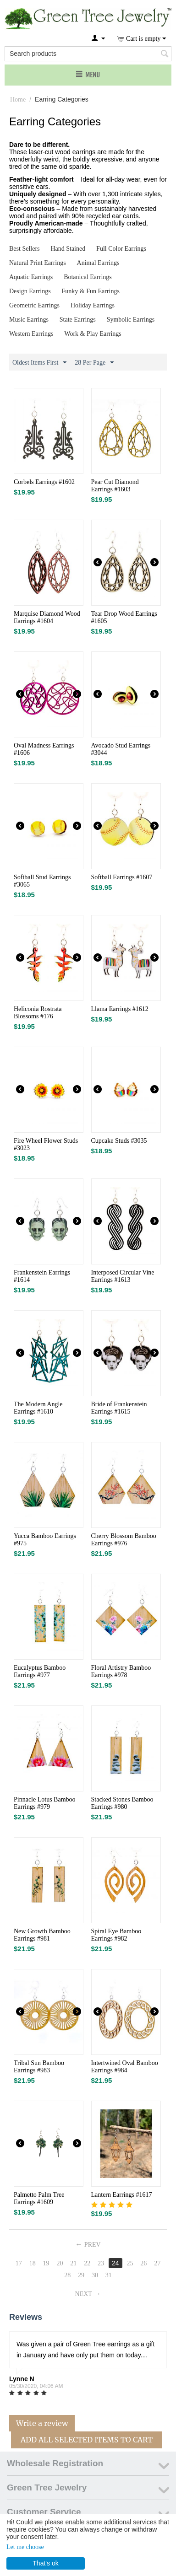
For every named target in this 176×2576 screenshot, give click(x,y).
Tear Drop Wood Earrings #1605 (124, 617)
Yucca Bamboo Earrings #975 (45, 1540)
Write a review (42, 2423)
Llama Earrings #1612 (119, 1009)
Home (18, 99)
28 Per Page (94, 362)
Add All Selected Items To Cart (87, 2439)
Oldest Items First (39, 362)
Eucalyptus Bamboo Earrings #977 (40, 1671)
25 (129, 2263)
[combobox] (88, 53)
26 (143, 2263)
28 (67, 2275)
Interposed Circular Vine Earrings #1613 (122, 1276)
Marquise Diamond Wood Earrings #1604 (47, 617)
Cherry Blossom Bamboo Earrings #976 (123, 1540)
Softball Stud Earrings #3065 (42, 881)
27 (157, 2263)
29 (81, 2275)
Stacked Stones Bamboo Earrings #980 (122, 1803)
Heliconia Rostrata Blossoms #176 (38, 1013)
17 (19, 2263)
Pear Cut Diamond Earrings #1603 (115, 486)
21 (73, 2263)
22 (87, 2263)
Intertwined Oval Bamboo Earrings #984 (124, 2067)
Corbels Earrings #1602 (44, 482)
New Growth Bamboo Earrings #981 (42, 1935)
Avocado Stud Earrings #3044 (121, 749)
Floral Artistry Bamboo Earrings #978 (121, 1671)
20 (59, 2263)
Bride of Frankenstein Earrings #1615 (119, 1408)
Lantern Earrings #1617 (121, 2194)
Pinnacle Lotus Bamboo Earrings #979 (45, 1803)
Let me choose (25, 2547)
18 (32, 2263)
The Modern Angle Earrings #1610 (38, 1408)
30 (95, 2275)
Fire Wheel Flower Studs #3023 (46, 1144)
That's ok (45, 2563)
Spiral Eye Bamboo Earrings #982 (116, 1935)
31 (108, 2275)
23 (101, 2263)
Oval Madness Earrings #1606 (44, 749)
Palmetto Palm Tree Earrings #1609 (39, 2198)
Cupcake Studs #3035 (119, 1140)
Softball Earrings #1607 (122, 877)
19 (46, 2263)
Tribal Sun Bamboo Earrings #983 (39, 2067)
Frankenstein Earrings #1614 (42, 1276)
